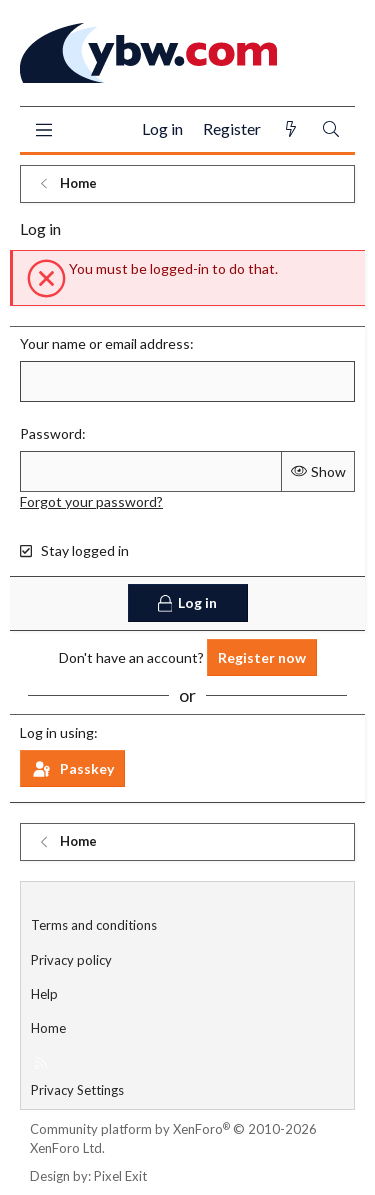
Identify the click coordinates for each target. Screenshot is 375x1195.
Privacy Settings (77, 1090)
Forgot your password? (91, 501)
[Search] (331, 129)
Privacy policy (71, 960)
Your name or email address (105, 343)
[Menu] (43, 130)
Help (44, 994)
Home (48, 1028)
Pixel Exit (120, 1176)
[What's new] (291, 129)
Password (51, 433)
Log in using (57, 732)
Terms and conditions (94, 925)
